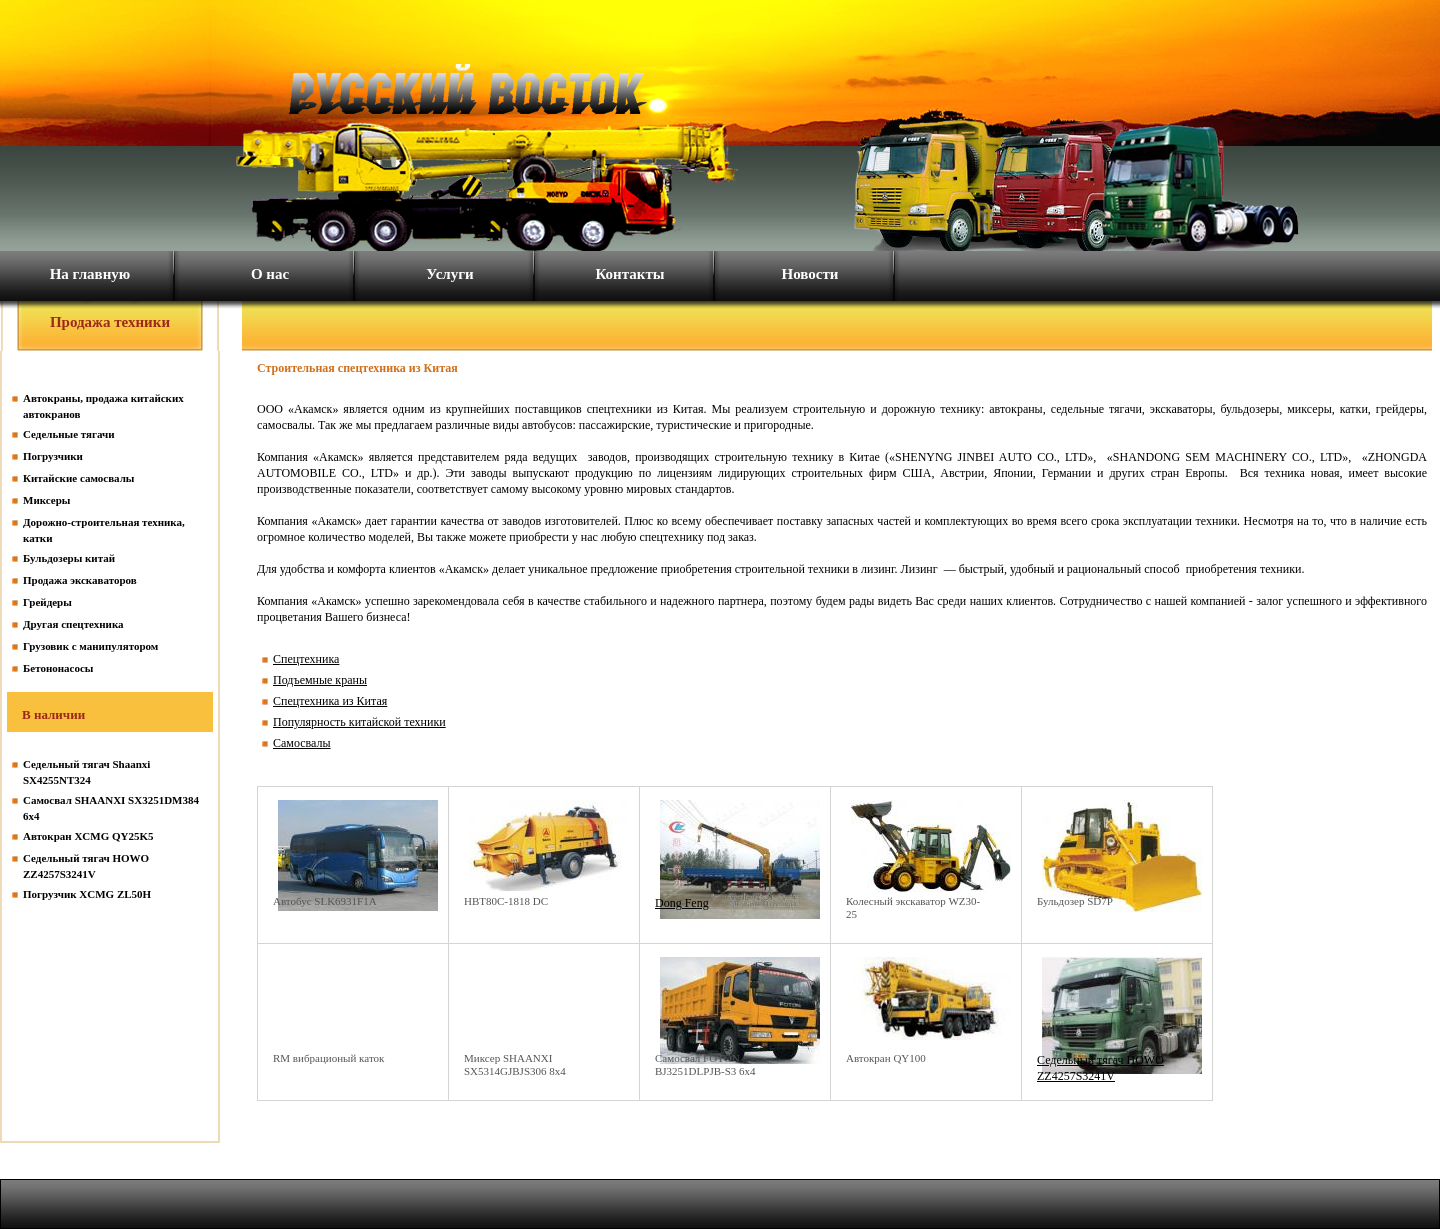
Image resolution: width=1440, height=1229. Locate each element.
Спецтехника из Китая (330, 701)
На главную (90, 274)
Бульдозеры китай (69, 558)
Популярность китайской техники (359, 722)
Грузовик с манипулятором (90, 646)
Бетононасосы (58, 668)
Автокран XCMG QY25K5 (88, 836)
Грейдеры (47, 602)
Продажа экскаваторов (80, 580)
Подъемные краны (320, 680)
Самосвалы (302, 743)
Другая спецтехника (73, 624)
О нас (270, 274)
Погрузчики (53, 456)
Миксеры (46, 500)
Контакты (629, 274)
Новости (810, 274)
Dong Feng (682, 903)
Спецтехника (306, 659)
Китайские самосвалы (78, 478)
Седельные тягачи (69, 434)
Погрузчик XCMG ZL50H (87, 894)
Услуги (449, 274)
